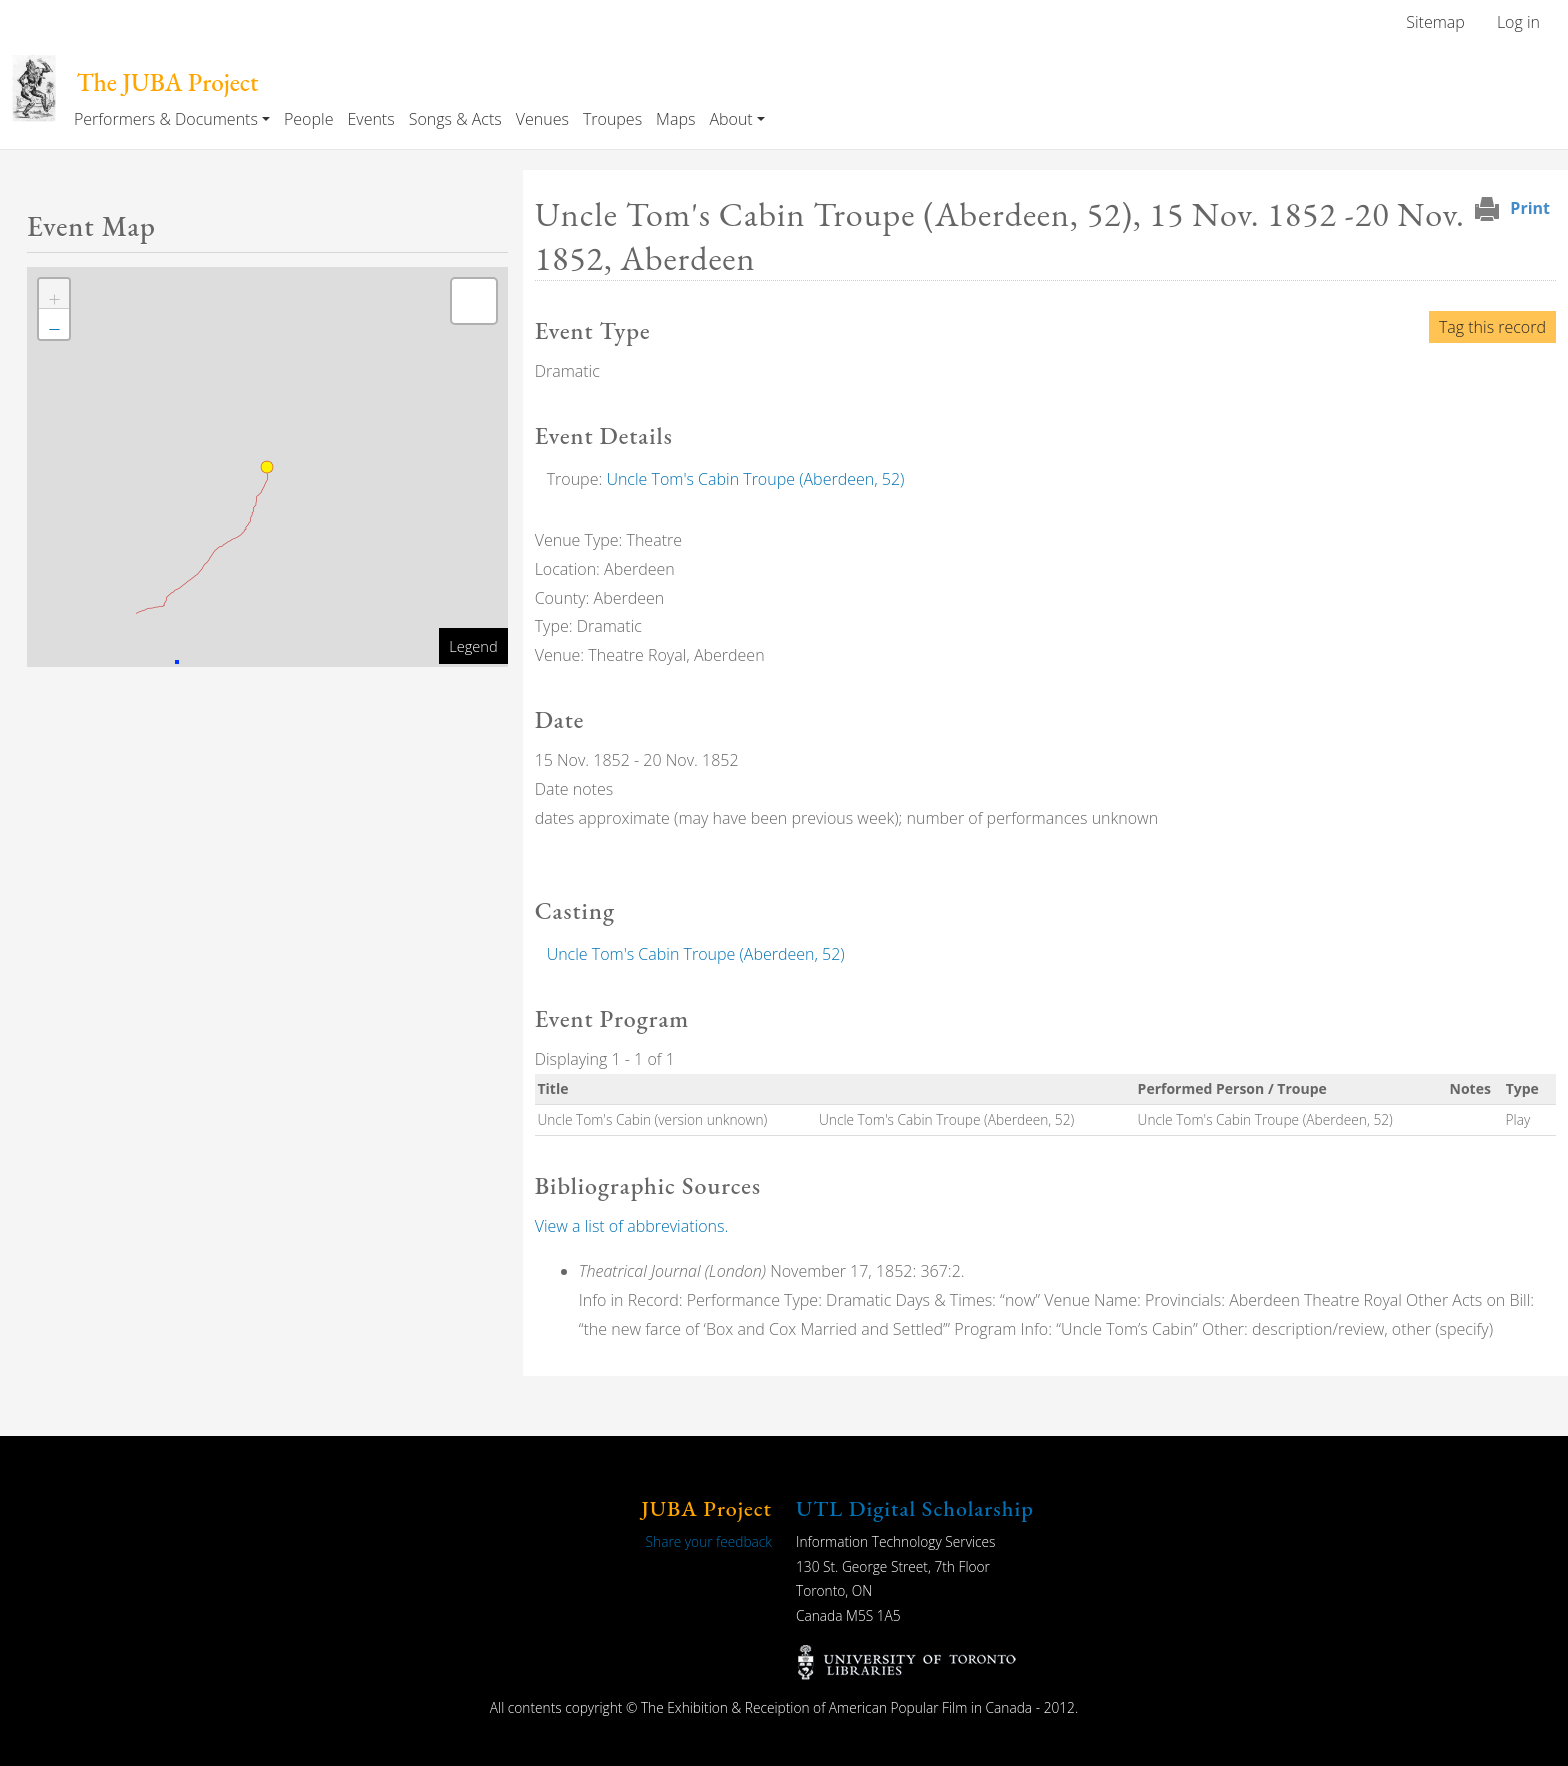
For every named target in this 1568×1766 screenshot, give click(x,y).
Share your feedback (709, 1541)
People (308, 119)
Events (370, 119)
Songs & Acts (455, 119)
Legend (473, 646)
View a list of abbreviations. (632, 1226)
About (730, 119)
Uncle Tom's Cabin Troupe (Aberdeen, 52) (755, 479)
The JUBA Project (167, 82)
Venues (542, 119)
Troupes (612, 119)
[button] (54, 294)
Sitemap (1435, 22)
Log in (1518, 22)
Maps (675, 119)
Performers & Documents (166, 119)
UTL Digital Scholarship (915, 1508)
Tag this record (1492, 327)
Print (1530, 208)
